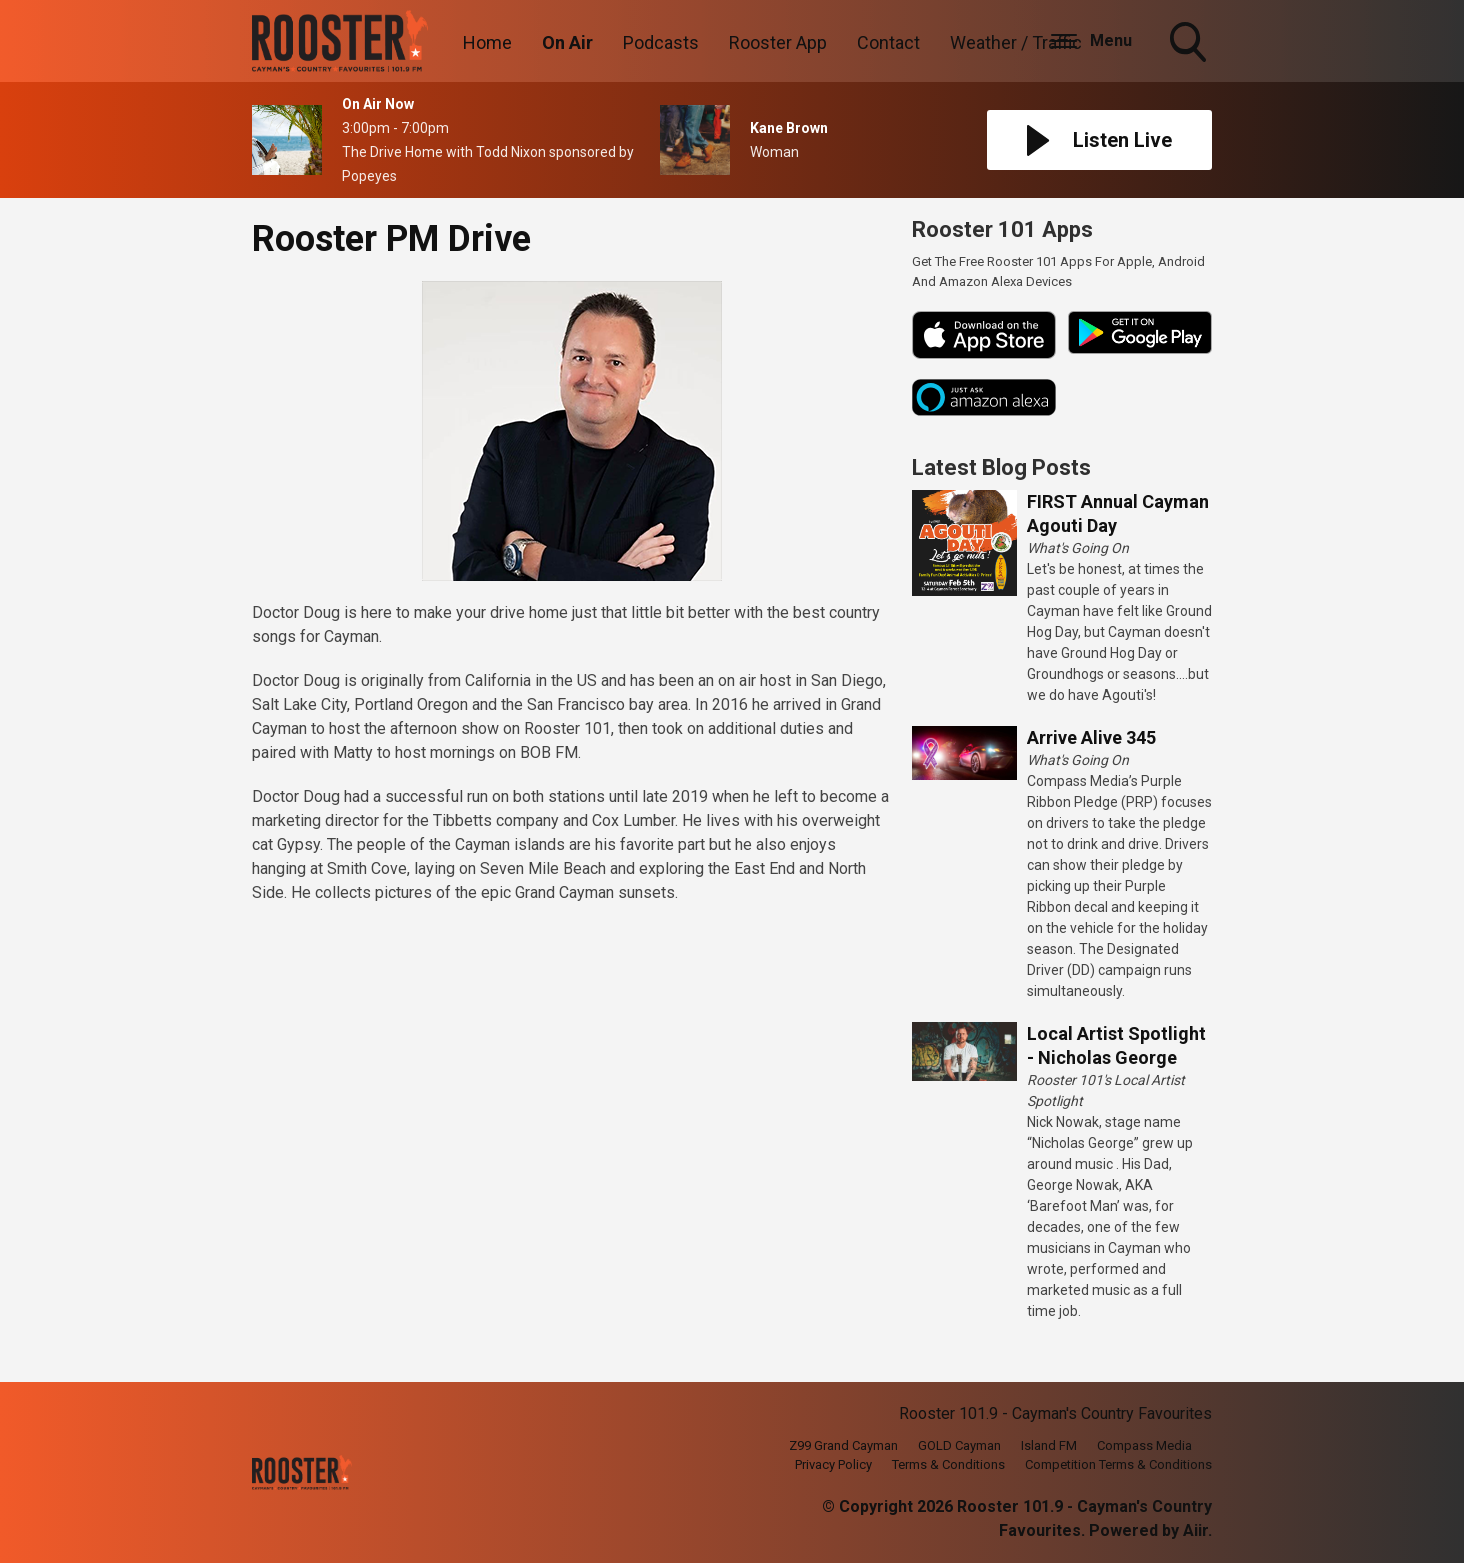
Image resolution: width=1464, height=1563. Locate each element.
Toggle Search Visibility (1190, 44)
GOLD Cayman (959, 1445)
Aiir (1195, 1530)
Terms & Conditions (948, 1464)
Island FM (1049, 1445)
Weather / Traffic (1016, 42)
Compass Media (1144, 1445)
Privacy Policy (833, 1464)
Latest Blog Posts (1001, 467)
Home (487, 42)
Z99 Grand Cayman (843, 1445)
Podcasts (661, 42)
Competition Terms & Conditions (1118, 1464)
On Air (567, 42)
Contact (888, 42)
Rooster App (778, 42)
